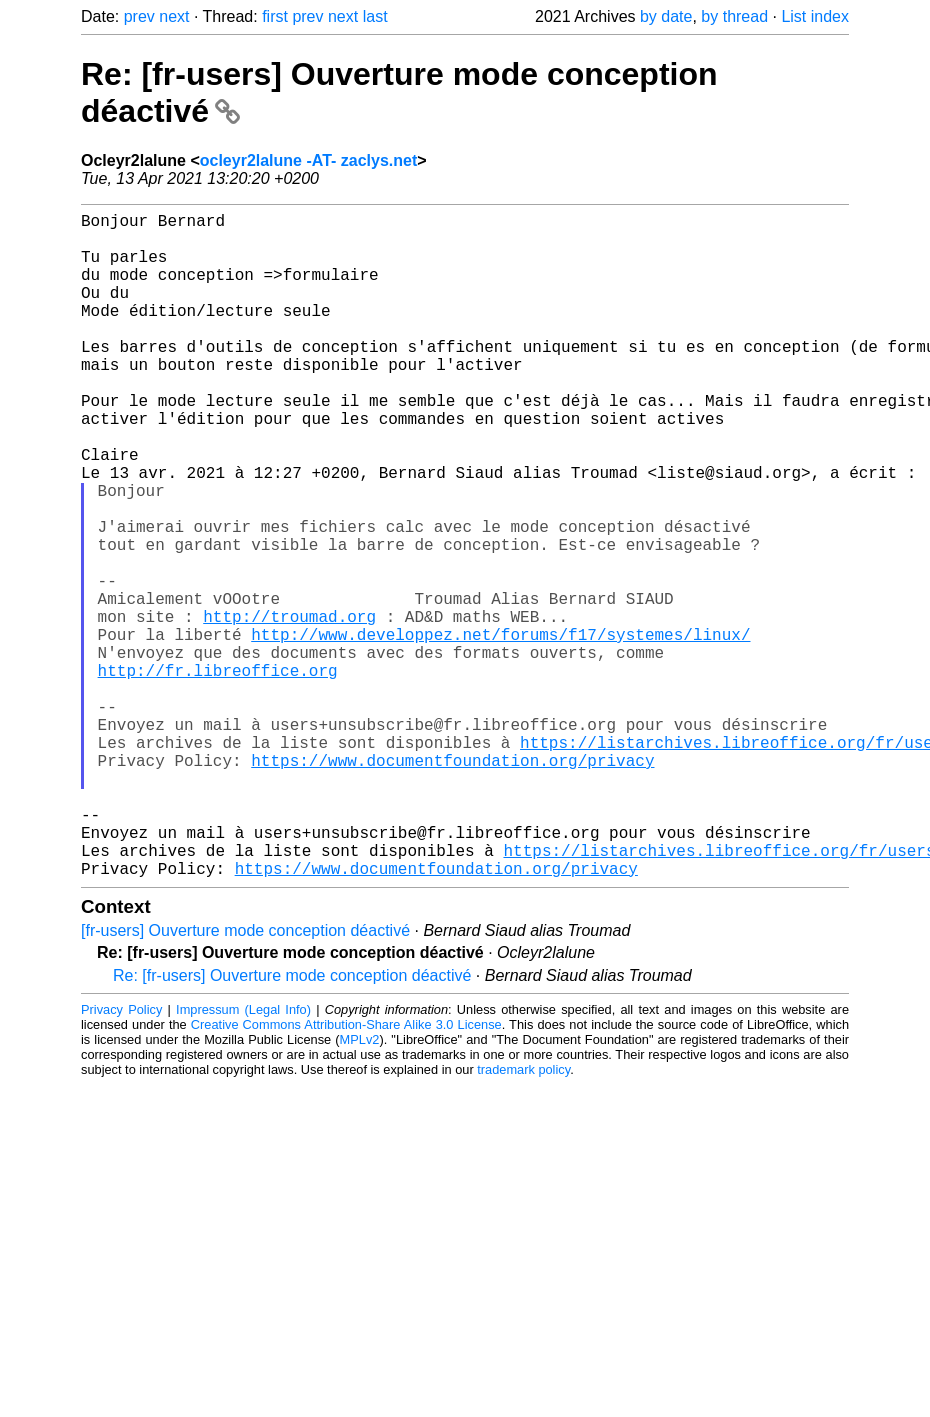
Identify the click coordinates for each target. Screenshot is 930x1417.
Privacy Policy (121, 1157)
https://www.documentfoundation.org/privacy (452, 884)
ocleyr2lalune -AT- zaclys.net (309, 160)
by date (666, 16)
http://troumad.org (289, 708)
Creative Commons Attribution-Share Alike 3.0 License (346, 1172)
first (275, 16)
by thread (734, 16)
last (375, 16)
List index (815, 16)
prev (139, 16)
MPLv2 (360, 1187)
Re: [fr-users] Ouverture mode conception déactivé (292, 1123)
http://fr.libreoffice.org (218, 774)
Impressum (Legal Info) (243, 1157)
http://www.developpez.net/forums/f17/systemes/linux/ (500, 730)
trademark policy (523, 1217)
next (174, 16)
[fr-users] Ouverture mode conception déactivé (245, 1078)
